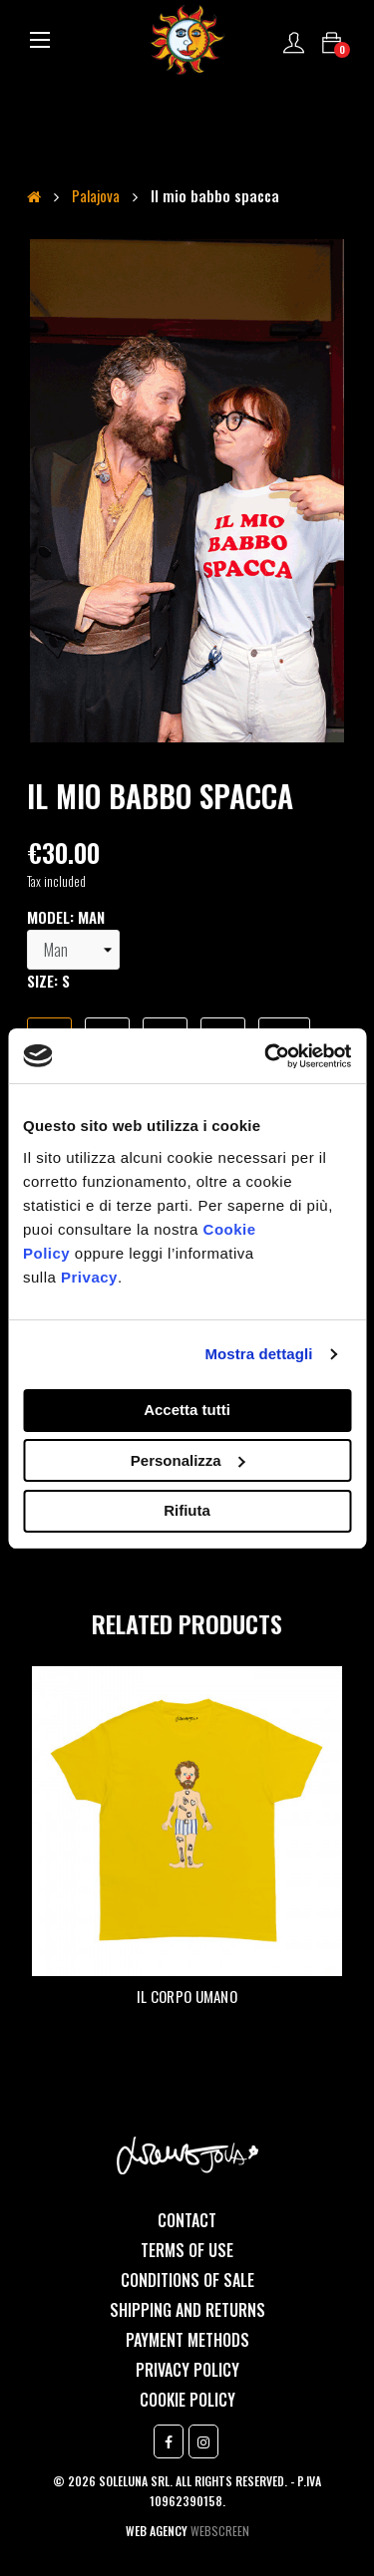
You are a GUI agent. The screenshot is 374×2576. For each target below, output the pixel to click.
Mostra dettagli (258, 1353)
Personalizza (188, 1460)
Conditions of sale (187, 2280)
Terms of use (187, 2250)
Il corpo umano (187, 1996)
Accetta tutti (187, 1409)
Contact (187, 2220)
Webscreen (219, 2530)
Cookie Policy (187, 2400)
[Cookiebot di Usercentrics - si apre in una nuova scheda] (266, 1056)
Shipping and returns (187, 2310)
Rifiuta (187, 1510)
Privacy (89, 1277)
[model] (73, 950)
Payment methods (187, 2340)
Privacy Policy (187, 2370)
